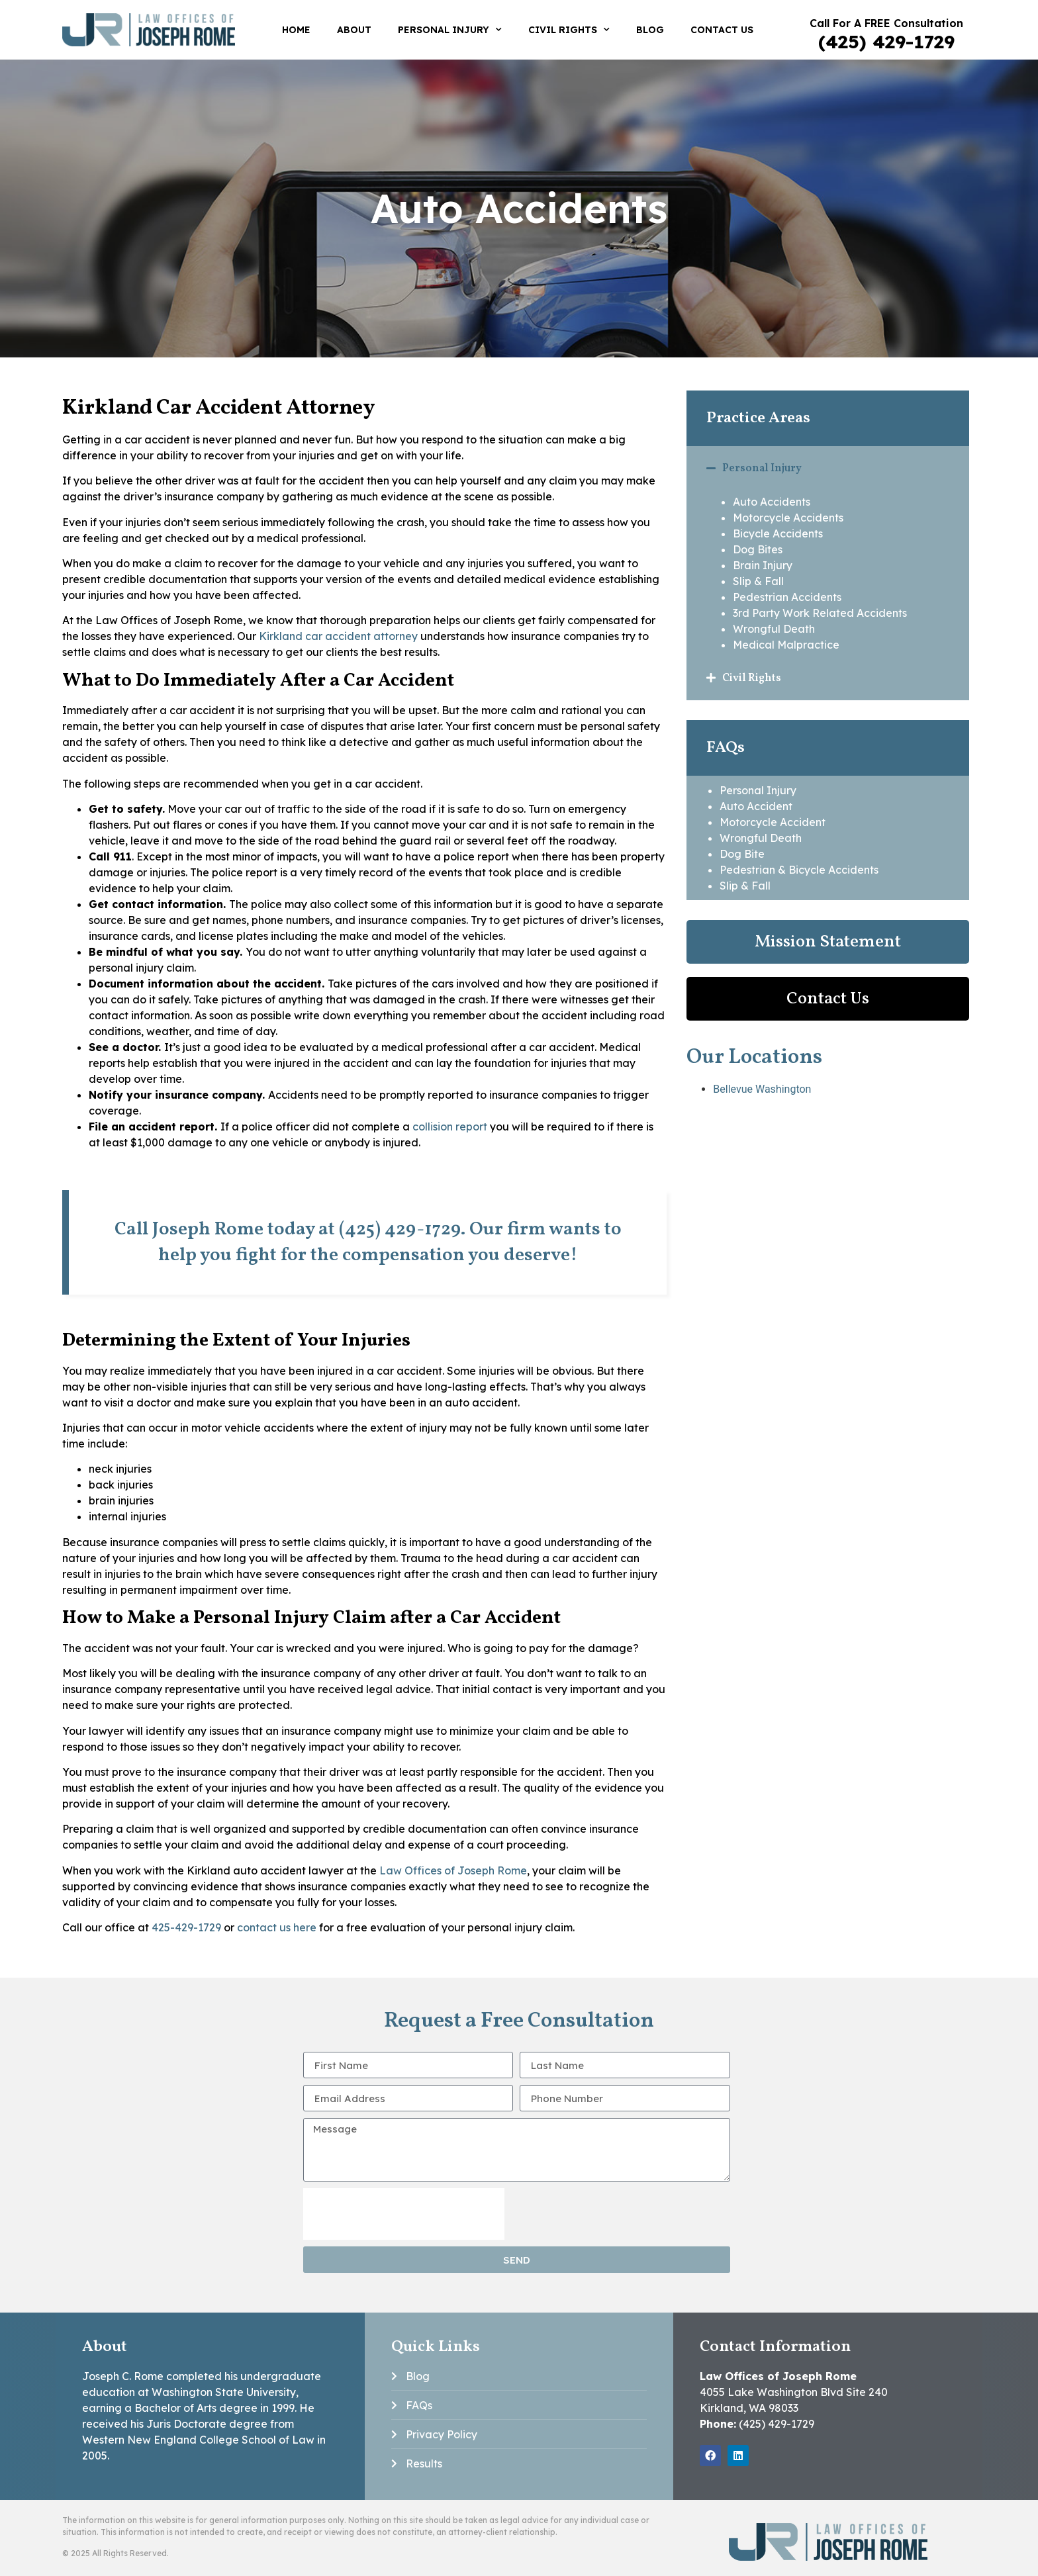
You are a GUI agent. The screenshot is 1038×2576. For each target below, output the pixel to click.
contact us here (276, 1927)
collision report (449, 1126)
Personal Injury (450, 30)
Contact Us (721, 30)
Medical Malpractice (786, 644)
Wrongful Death (774, 628)
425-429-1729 (186, 1927)
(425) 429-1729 (886, 41)
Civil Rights (569, 30)
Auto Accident (756, 806)
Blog (650, 30)
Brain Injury (762, 565)
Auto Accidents (771, 501)
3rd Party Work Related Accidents (820, 613)
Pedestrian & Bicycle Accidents (799, 869)
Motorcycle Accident (773, 822)
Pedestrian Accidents (787, 597)
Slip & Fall (758, 581)
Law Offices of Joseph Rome (453, 1870)
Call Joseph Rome (189, 1229)
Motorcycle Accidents (788, 517)
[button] (828, 468)
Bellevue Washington (762, 1089)
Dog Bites (757, 549)
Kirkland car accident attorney (338, 636)
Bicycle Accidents (778, 533)
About (354, 30)
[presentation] (403, 2214)
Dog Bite (742, 853)
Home (296, 30)
